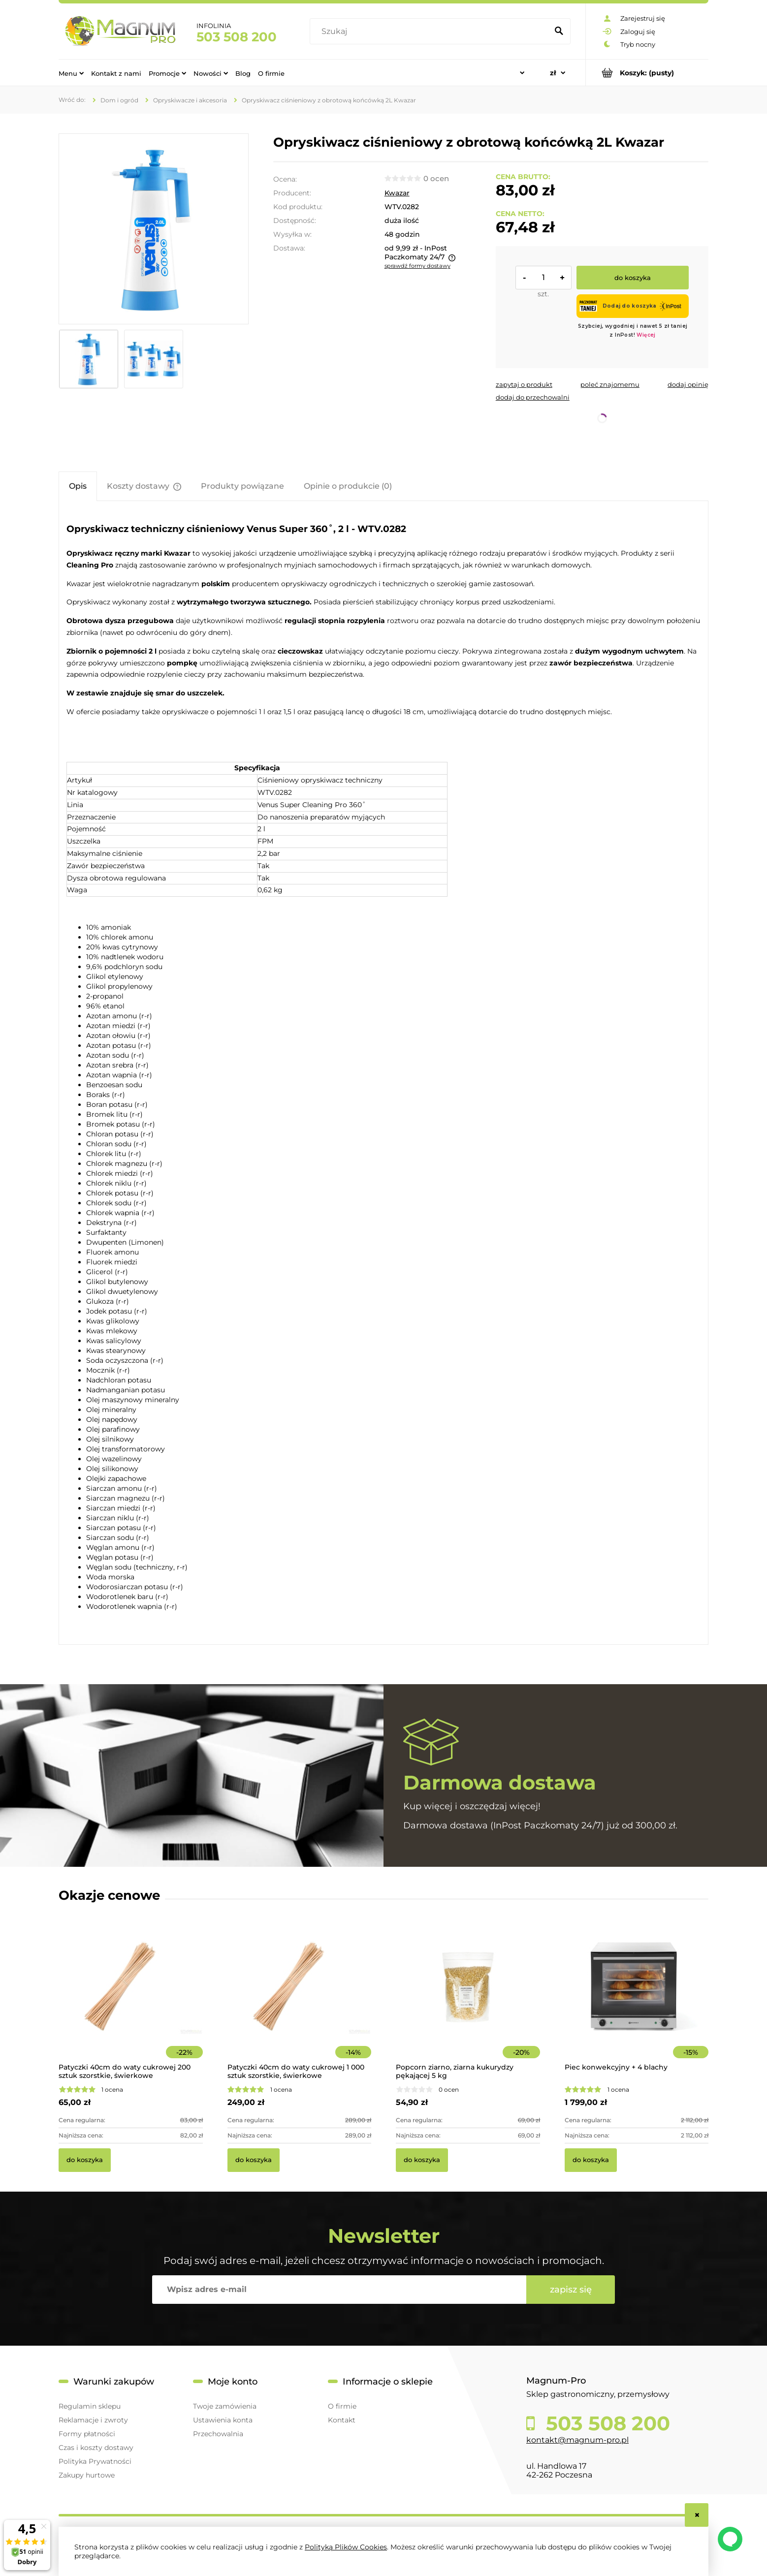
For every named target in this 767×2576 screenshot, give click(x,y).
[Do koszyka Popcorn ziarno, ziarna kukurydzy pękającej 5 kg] (422, 2160)
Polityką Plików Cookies (346, 2547)
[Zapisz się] (570, 2289)
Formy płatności (87, 2433)
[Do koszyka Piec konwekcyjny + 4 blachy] (591, 2160)
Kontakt (341, 2420)
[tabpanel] (383, 1074)
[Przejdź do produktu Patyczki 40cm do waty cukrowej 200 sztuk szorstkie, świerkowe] (131, 2000)
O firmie (342, 2406)
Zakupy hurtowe (87, 2475)
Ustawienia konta (223, 2420)
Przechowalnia (218, 2433)
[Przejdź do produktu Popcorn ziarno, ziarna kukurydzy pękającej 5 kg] (468, 2000)
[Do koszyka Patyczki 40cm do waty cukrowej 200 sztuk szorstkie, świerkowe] (85, 2160)
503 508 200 (236, 36)
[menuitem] (71, 72)
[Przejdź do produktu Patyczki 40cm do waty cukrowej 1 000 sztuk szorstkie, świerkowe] (299, 2000)
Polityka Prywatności (95, 2461)
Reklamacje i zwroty (93, 2420)
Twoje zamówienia (224, 2406)
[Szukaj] (558, 31)
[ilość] (543, 277)
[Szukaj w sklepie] (431, 31)
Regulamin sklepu (90, 2406)
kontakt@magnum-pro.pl (577, 2440)
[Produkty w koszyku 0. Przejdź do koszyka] (647, 73)
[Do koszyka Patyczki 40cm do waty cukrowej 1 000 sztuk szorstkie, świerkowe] (253, 2160)
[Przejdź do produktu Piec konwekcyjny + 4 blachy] (637, 2000)
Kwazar (397, 192)
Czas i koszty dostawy (96, 2447)
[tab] (78, 486)
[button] (524, 384)
